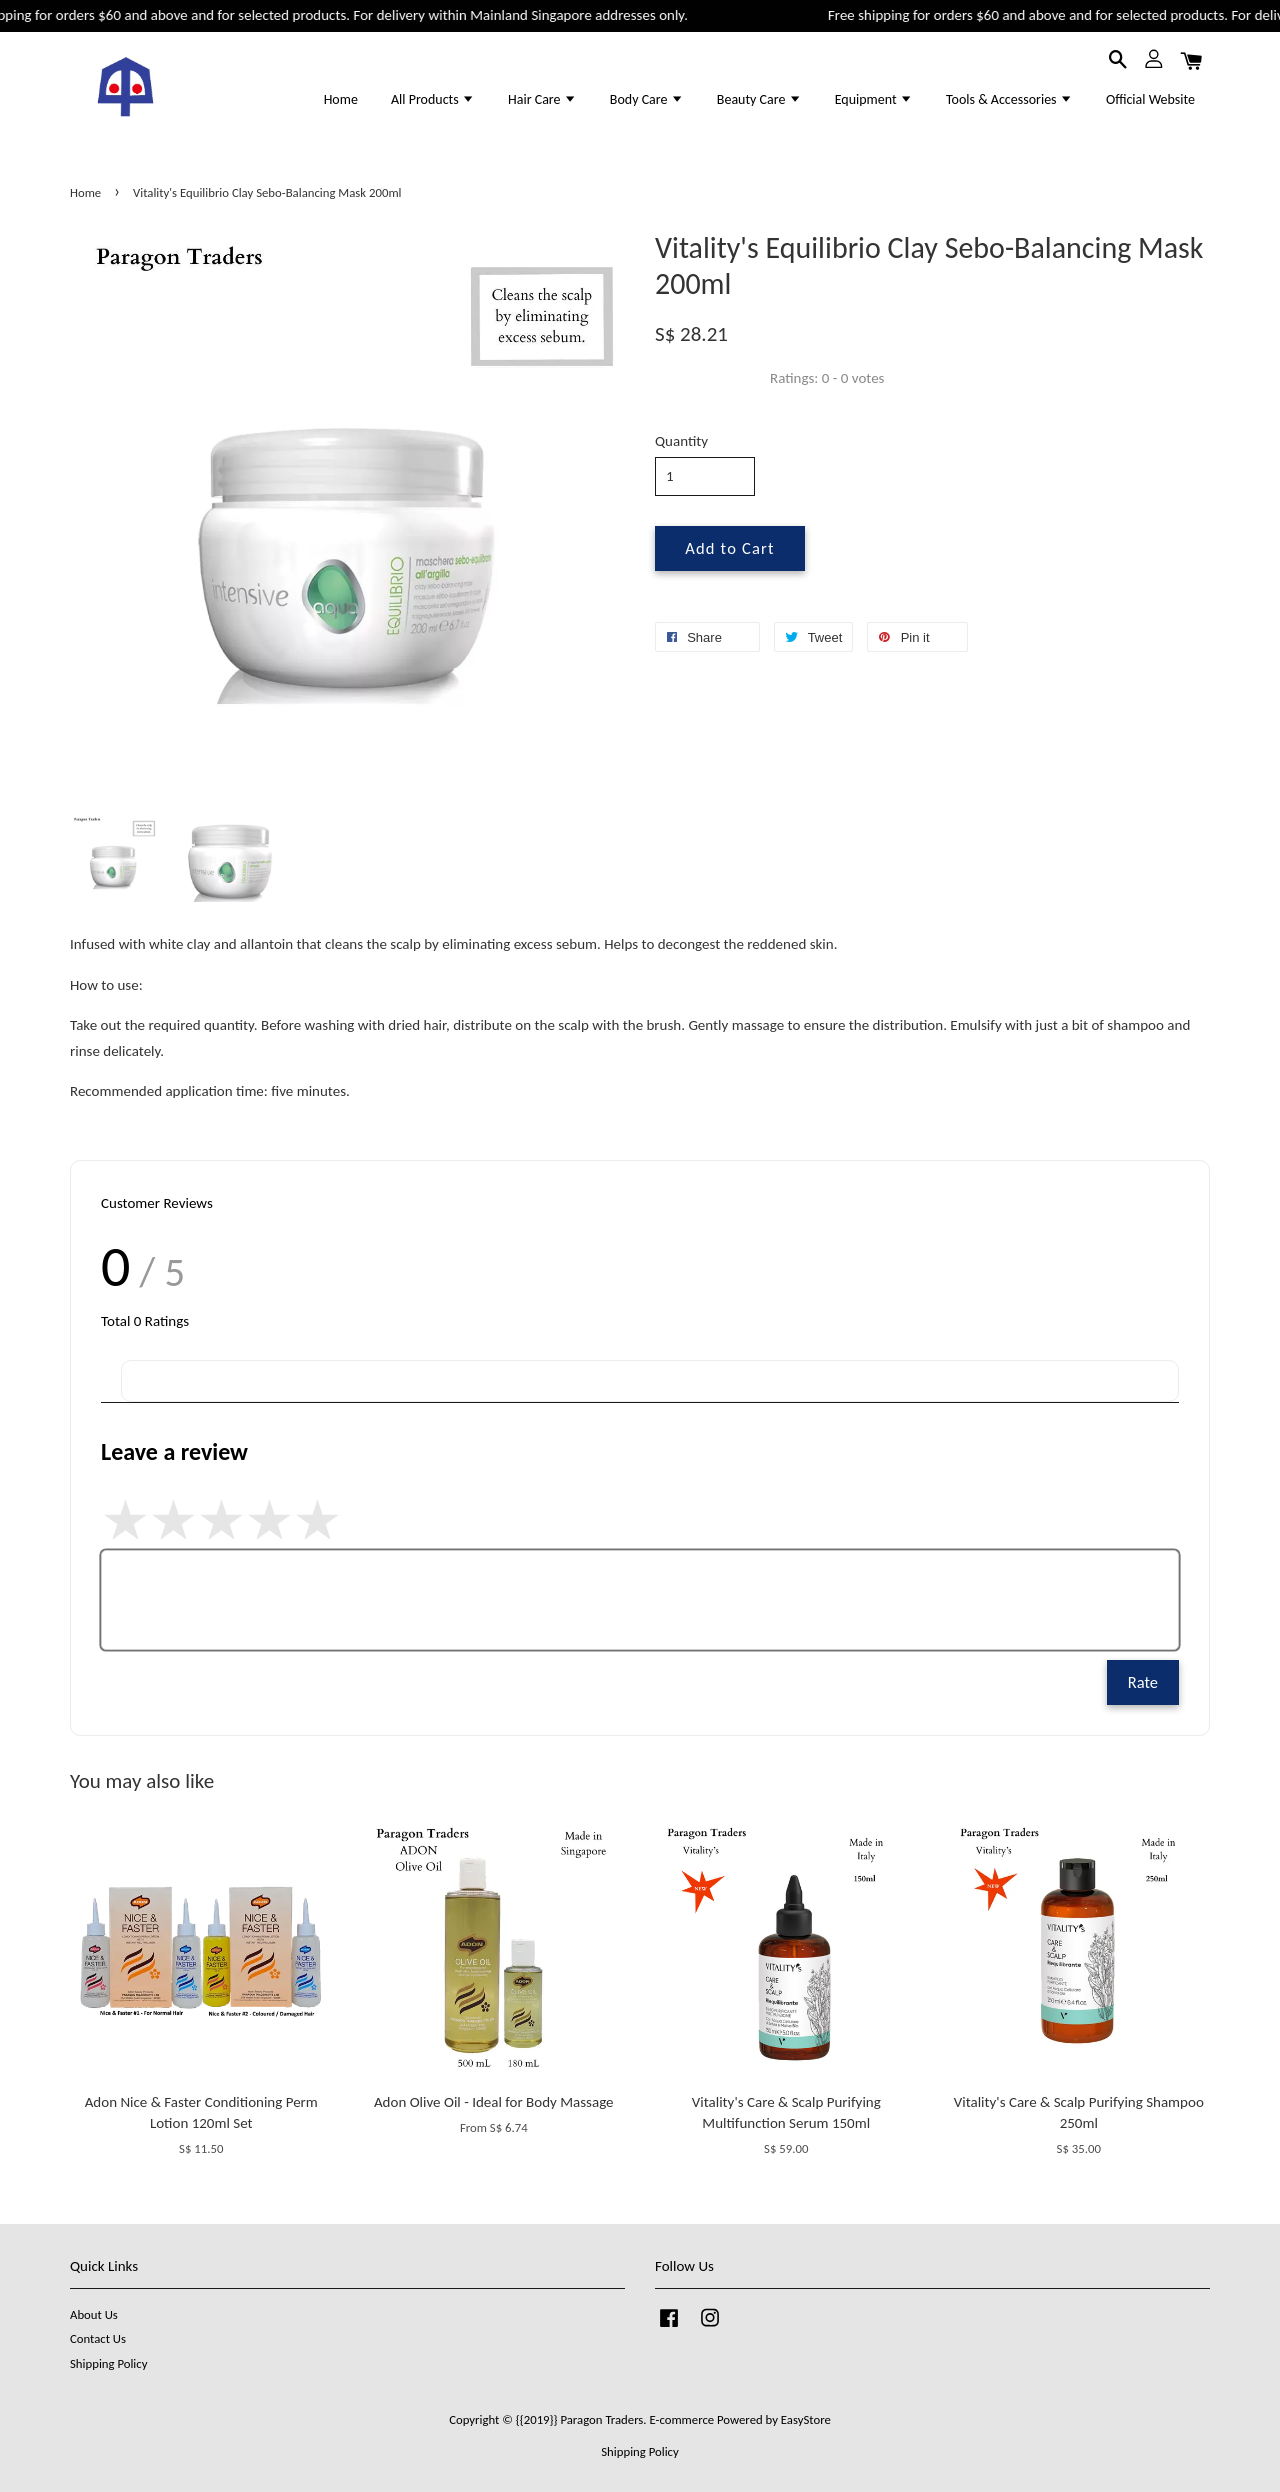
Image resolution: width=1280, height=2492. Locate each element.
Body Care (647, 99)
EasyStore (806, 2419)
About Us (94, 2314)
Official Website (1150, 99)
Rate (1143, 1682)
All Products (433, 99)
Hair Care (542, 99)
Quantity (681, 441)
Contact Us (98, 2338)
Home (341, 99)
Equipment (874, 99)
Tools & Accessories (1009, 99)
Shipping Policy (108, 2363)
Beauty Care (759, 99)
